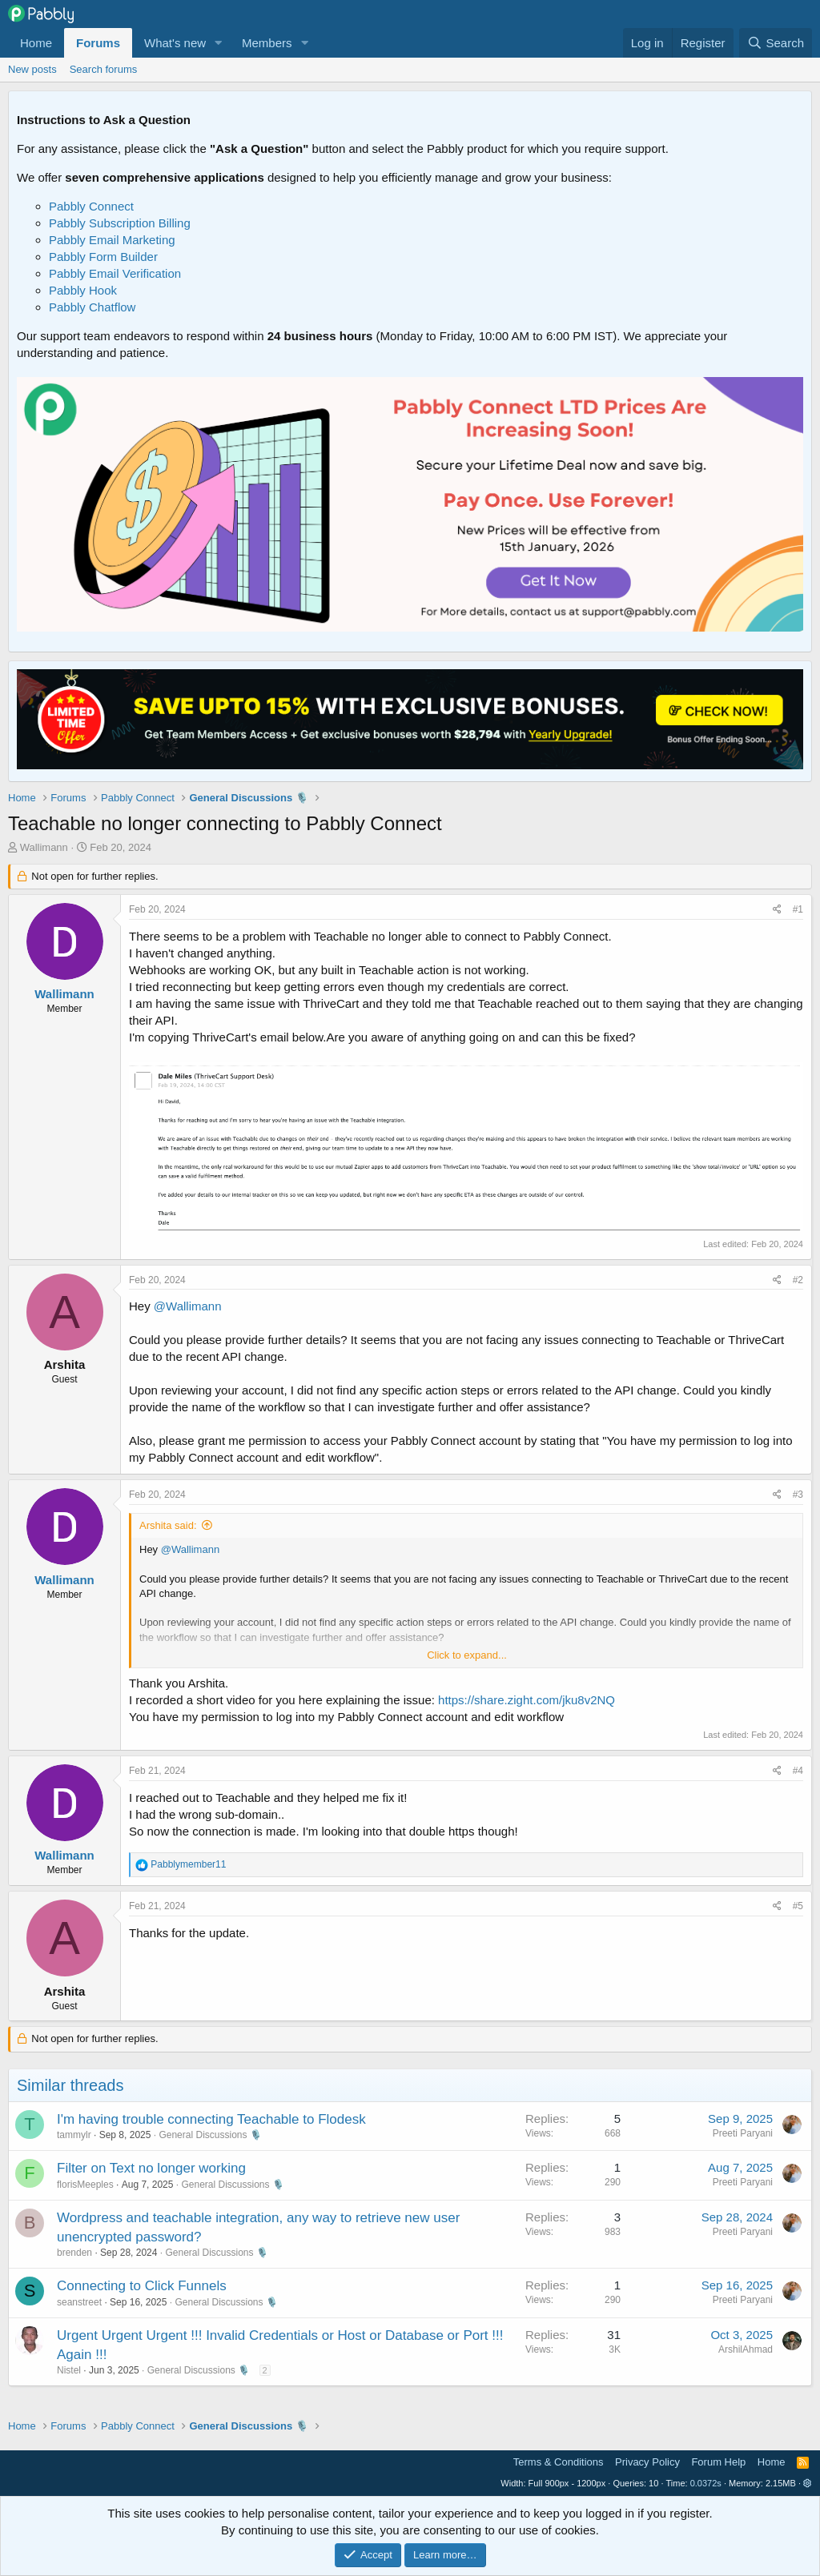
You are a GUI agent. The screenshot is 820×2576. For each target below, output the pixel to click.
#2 (798, 1280)
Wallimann (44, 847)
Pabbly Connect (91, 206)
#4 (798, 1770)
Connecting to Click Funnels (142, 2285)
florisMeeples (85, 2184)
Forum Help (718, 2462)
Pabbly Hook (83, 290)
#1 (798, 909)
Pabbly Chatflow (92, 307)
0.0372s (706, 2483)
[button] (218, 43)
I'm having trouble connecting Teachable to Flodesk (211, 2119)
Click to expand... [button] (467, 1655)
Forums (98, 43)
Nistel (69, 2370)
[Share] (777, 910)
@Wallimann (188, 1306)
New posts (32, 69)
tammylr (74, 2135)
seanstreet (79, 2302)
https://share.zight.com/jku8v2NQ (526, 1700)
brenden (74, 2252)
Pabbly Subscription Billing (120, 223)
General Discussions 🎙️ (210, 2135)
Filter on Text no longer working (151, 2168)
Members (267, 43)
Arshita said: (168, 1525)
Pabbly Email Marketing (112, 240)
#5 (798, 1906)
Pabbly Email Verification (115, 273)
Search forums (104, 69)
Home (36, 43)
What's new (175, 43)
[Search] (775, 43)
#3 (798, 1494)
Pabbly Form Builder (103, 256)
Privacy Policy (647, 2462)
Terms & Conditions (558, 2462)
